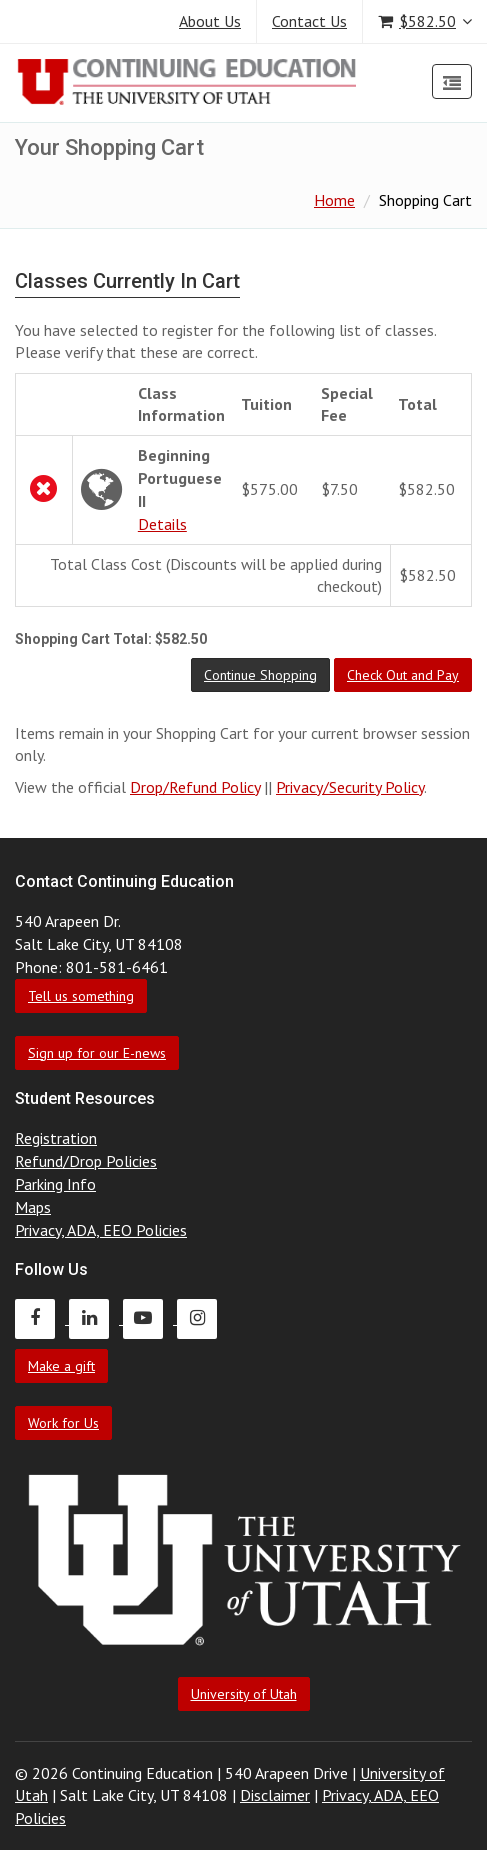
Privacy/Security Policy (350, 787)
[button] (260, 675)
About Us (210, 21)
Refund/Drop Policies (86, 1161)
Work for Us (63, 1423)
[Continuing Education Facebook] (42, 1318)
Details (162, 524)
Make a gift (61, 1366)
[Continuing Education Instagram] (202, 1318)
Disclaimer (275, 1795)
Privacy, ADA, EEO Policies (101, 1230)
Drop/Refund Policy (195, 787)
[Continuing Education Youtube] (150, 1318)
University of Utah (244, 1694)
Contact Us (309, 21)
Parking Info (55, 1184)
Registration (56, 1138)
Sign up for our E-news (97, 1053)
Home (334, 200)
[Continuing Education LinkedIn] (96, 1318)
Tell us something (81, 996)
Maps (33, 1207)
